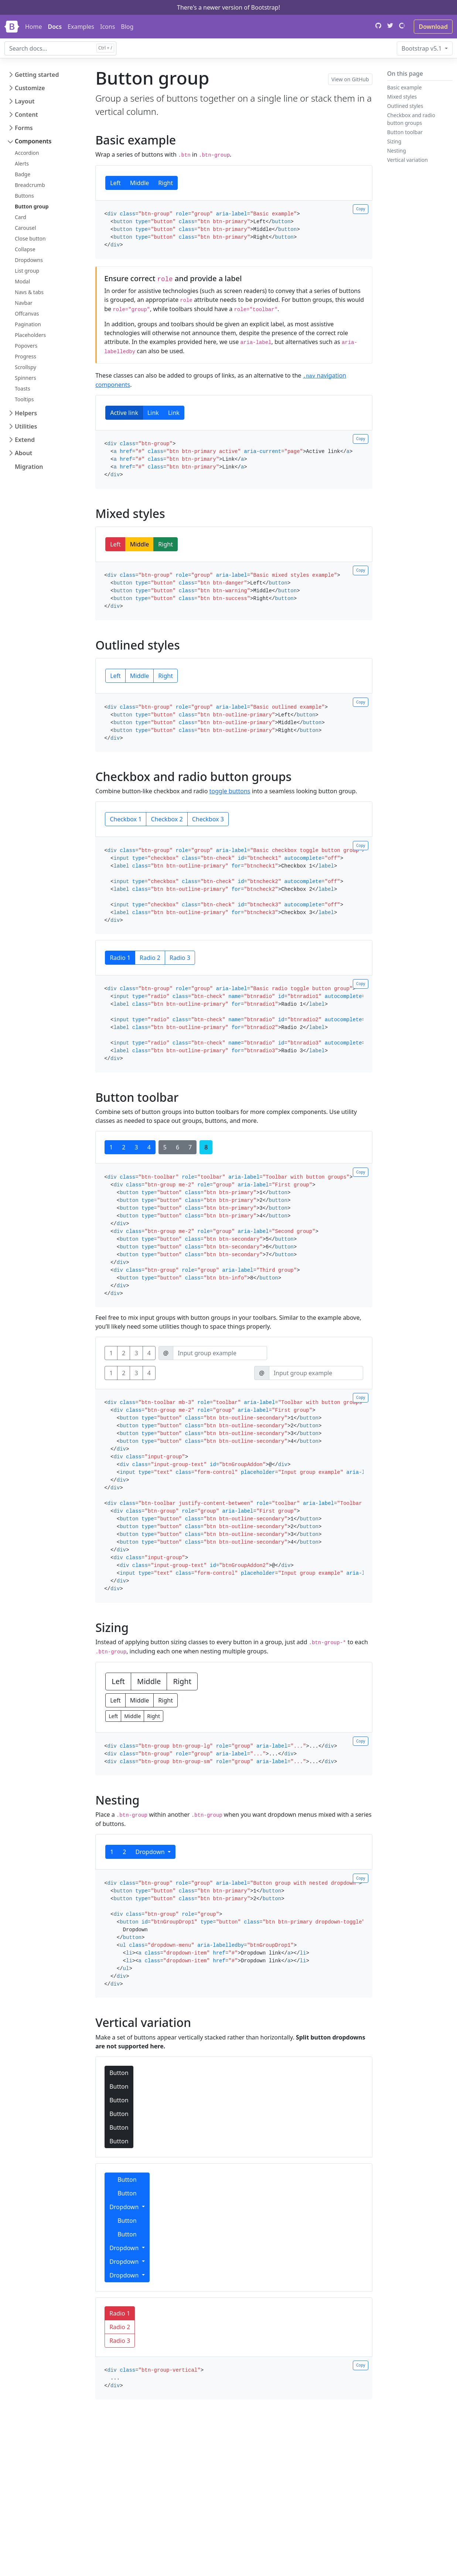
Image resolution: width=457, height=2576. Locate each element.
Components (33, 141)
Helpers (26, 413)
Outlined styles (405, 105)
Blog (127, 27)
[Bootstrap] (11, 26)
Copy (360, 208)
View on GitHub (350, 79)
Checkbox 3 (208, 819)
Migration (29, 467)
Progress (25, 356)
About (23, 453)
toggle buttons (229, 791)
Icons (107, 27)
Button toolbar (405, 132)
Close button (30, 238)
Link (153, 413)
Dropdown (150, 1852)
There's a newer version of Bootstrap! (228, 7)
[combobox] (60, 48)
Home (33, 27)
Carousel (25, 227)
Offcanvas (27, 313)
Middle (139, 183)
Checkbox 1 (125, 819)
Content (26, 114)
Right (165, 183)
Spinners (25, 377)
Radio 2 (150, 958)
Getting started (37, 75)
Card (20, 217)
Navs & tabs (29, 292)
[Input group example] (220, 1353)
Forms (24, 128)
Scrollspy (25, 367)
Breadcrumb (30, 184)
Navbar (24, 302)
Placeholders (30, 334)
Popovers (26, 345)
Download (433, 27)
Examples (81, 27)
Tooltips (24, 399)
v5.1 (422, 48)
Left (115, 183)
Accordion (27, 152)
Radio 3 (180, 958)
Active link (124, 413)
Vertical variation (407, 159)
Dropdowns (29, 259)
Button (118, 2073)
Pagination (28, 324)
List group (27, 270)
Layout (24, 101)
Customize (30, 88)
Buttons (24, 195)
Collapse (25, 249)
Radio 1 (120, 958)
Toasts (22, 388)
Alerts (22, 163)
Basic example (404, 87)
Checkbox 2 (167, 819)
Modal (22, 281)
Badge (22, 174)
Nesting (396, 150)
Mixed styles (402, 96)
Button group (32, 206)
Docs (55, 27)
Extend (25, 440)
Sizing (394, 141)
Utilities (26, 426)
